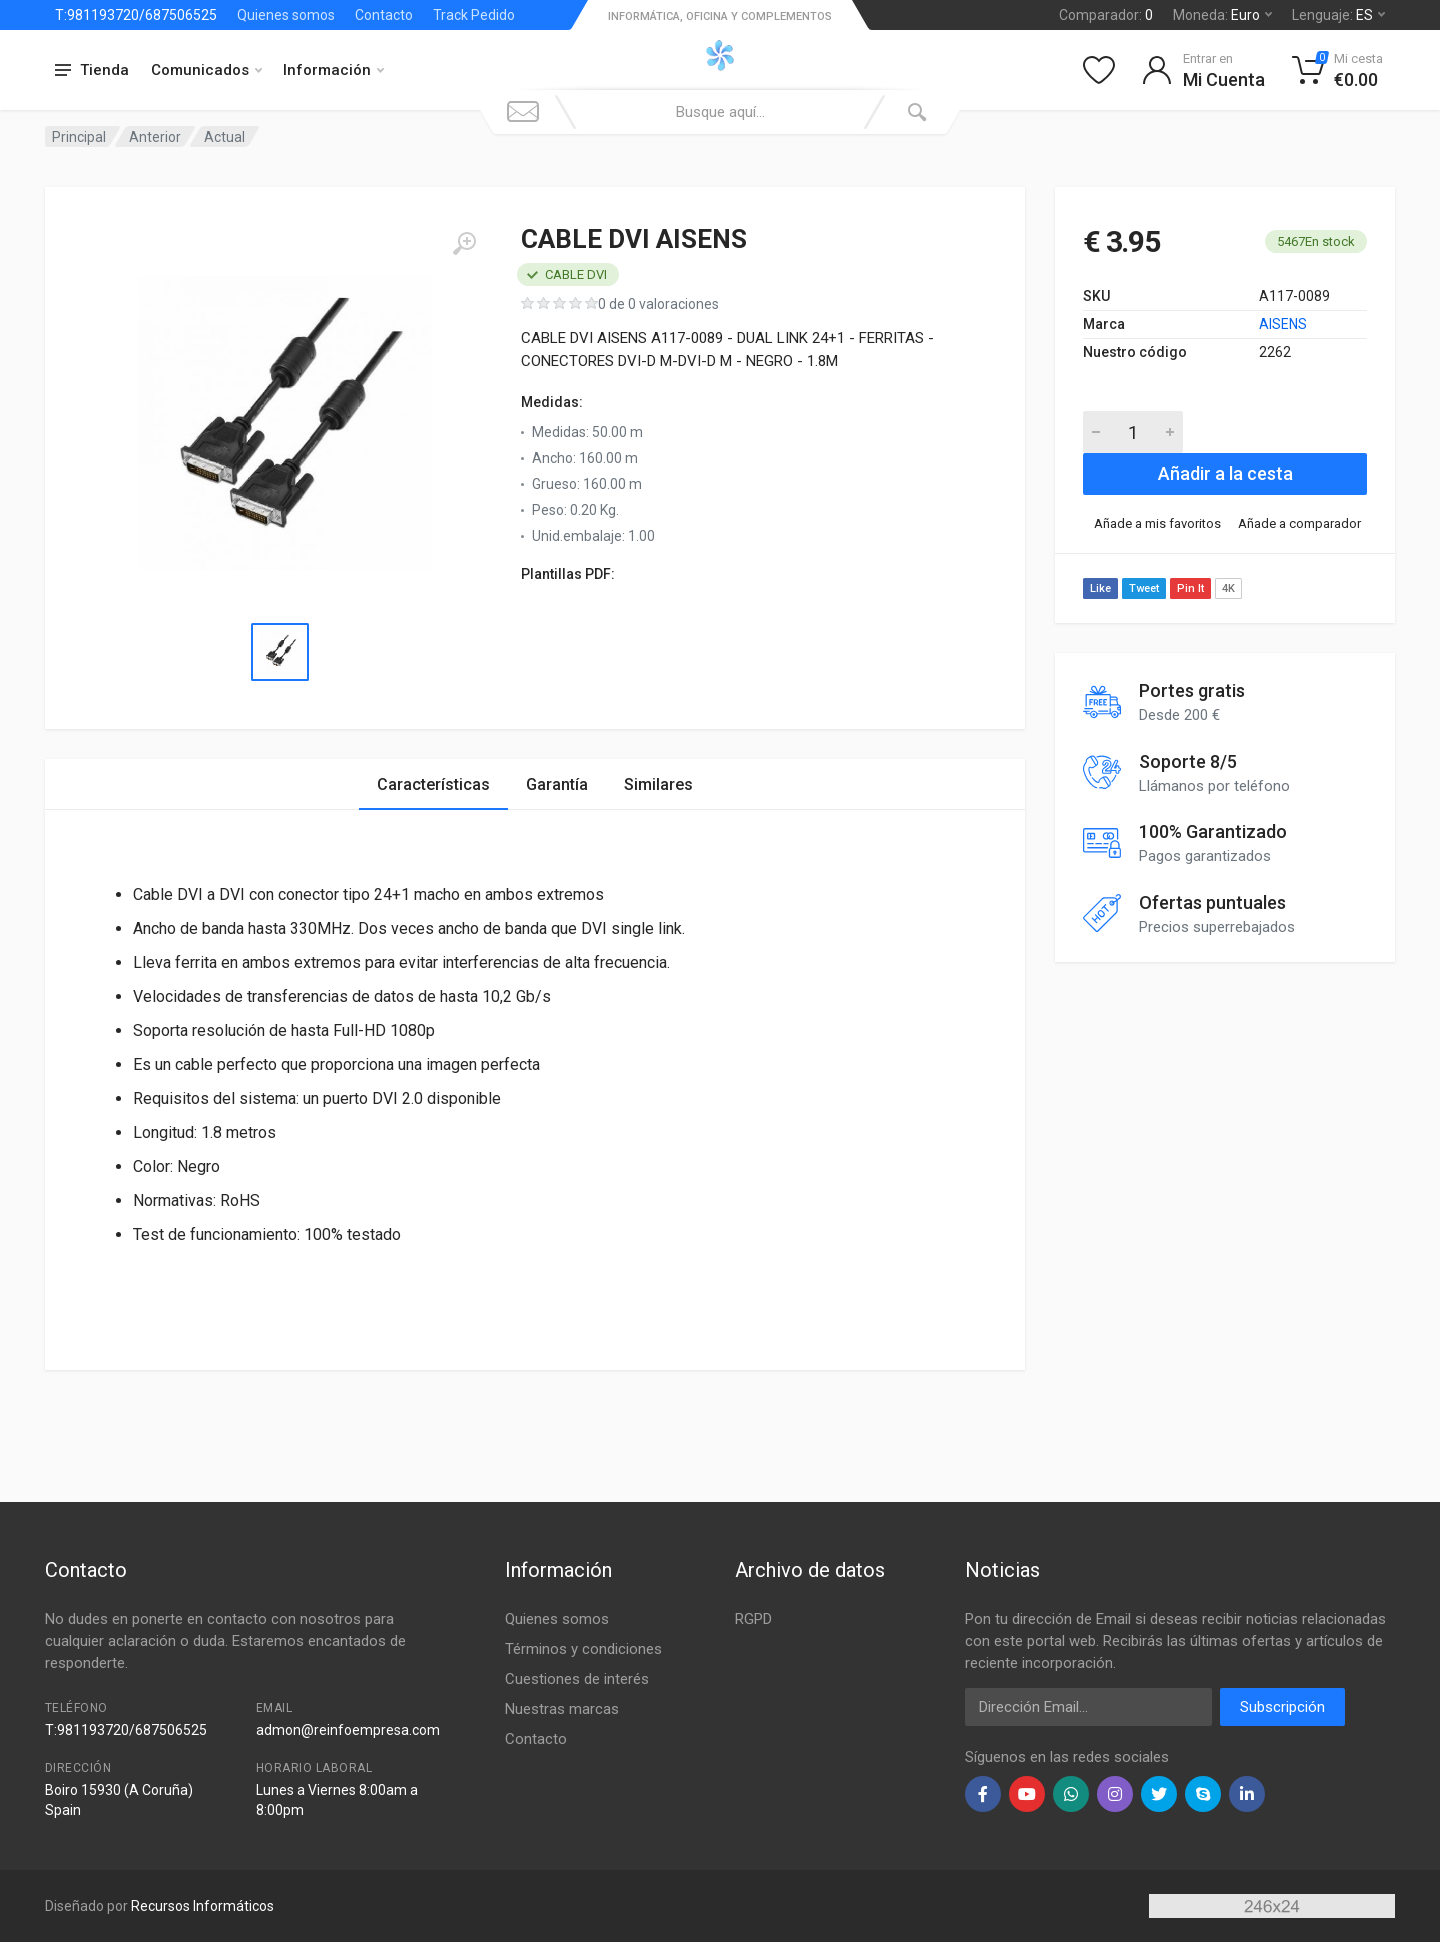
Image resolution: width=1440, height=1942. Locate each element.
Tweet (1144, 588)
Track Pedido (474, 15)
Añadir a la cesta (1225, 473)
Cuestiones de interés (577, 1679)
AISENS (1283, 324)
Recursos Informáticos (202, 1906)
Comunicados (206, 70)
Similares (658, 784)
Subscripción (1282, 1707)
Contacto (384, 15)
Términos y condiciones (583, 1649)
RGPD (753, 1619)
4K (1228, 588)
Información (333, 70)
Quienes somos (286, 15)
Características (433, 784)
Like (1100, 588)
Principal (79, 137)
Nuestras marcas (562, 1709)
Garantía (557, 784)
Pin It (1190, 588)
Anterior (155, 137)
